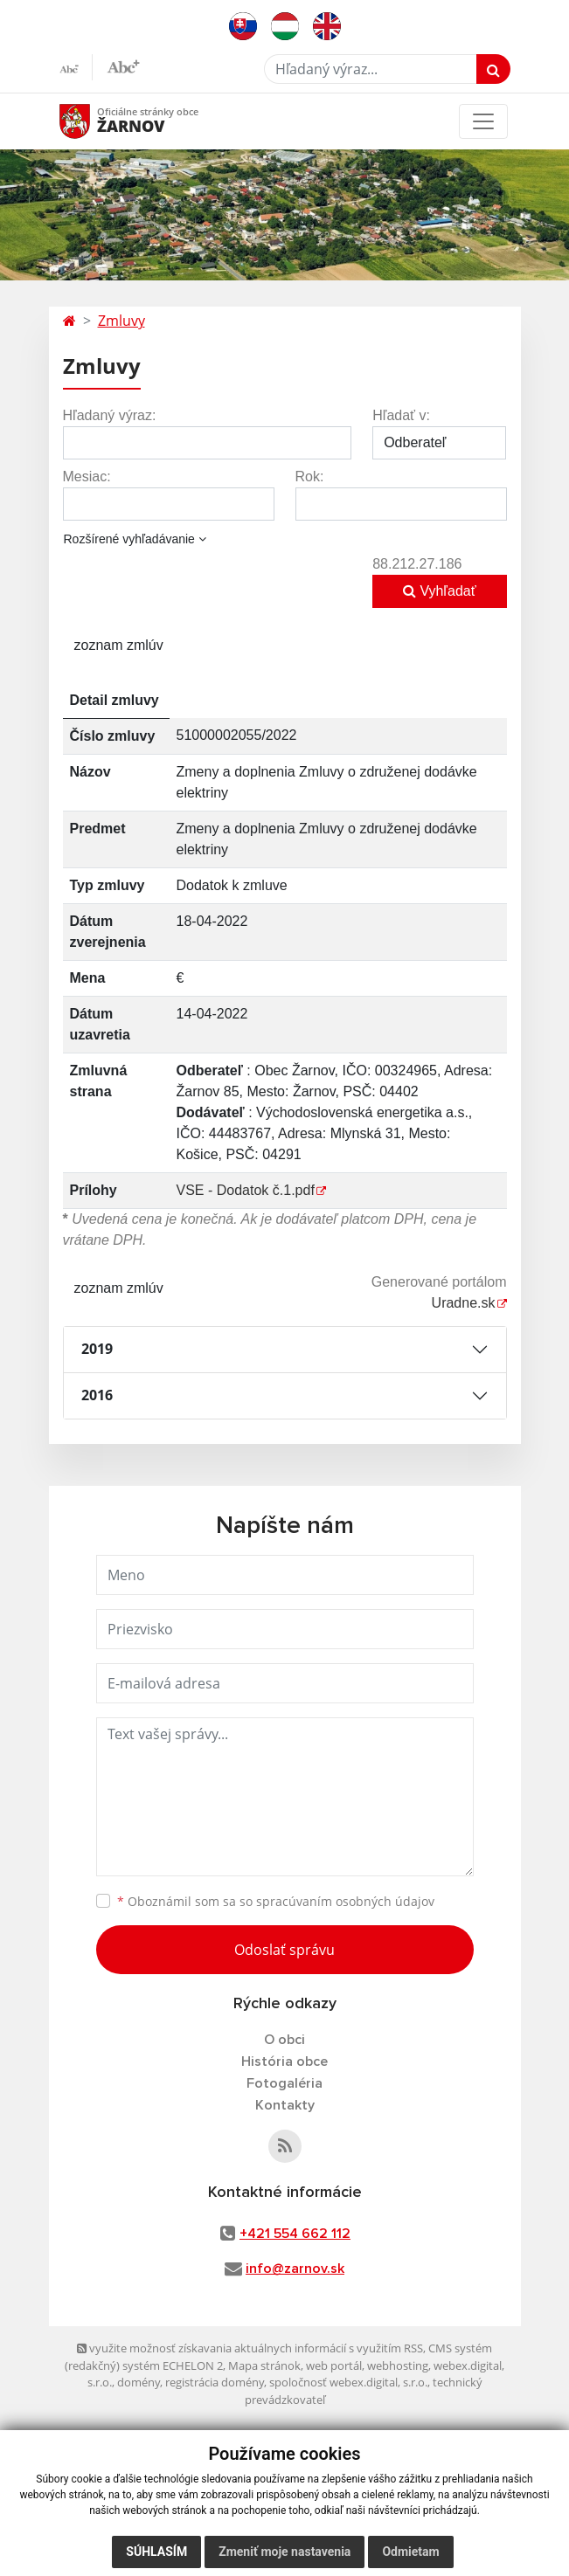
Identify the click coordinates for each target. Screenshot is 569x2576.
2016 (97, 1395)
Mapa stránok (264, 2365)
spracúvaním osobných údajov (345, 1901)
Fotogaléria (284, 2083)
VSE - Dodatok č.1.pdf (246, 1190)
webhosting (397, 2365)
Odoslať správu (284, 1949)
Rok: (309, 476)
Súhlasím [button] (156, 2552)
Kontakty (285, 2105)
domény (138, 2382)
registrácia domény (214, 2382)
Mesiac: (87, 476)
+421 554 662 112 (294, 2234)
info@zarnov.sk (295, 2269)
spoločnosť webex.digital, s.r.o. (348, 2382)
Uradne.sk (464, 1302)
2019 (97, 1348)
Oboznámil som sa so (275, 1901)
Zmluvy (121, 320)
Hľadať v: (401, 415)
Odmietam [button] (410, 2552)
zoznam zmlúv (118, 645)
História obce (284, 2061)
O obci (284, 2040)
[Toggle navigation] (483, 121)
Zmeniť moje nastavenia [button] (284, 2552)
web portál (334, 2365)
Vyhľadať (439, 591)
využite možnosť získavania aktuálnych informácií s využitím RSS (250, 2348)
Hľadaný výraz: (109, 415)
